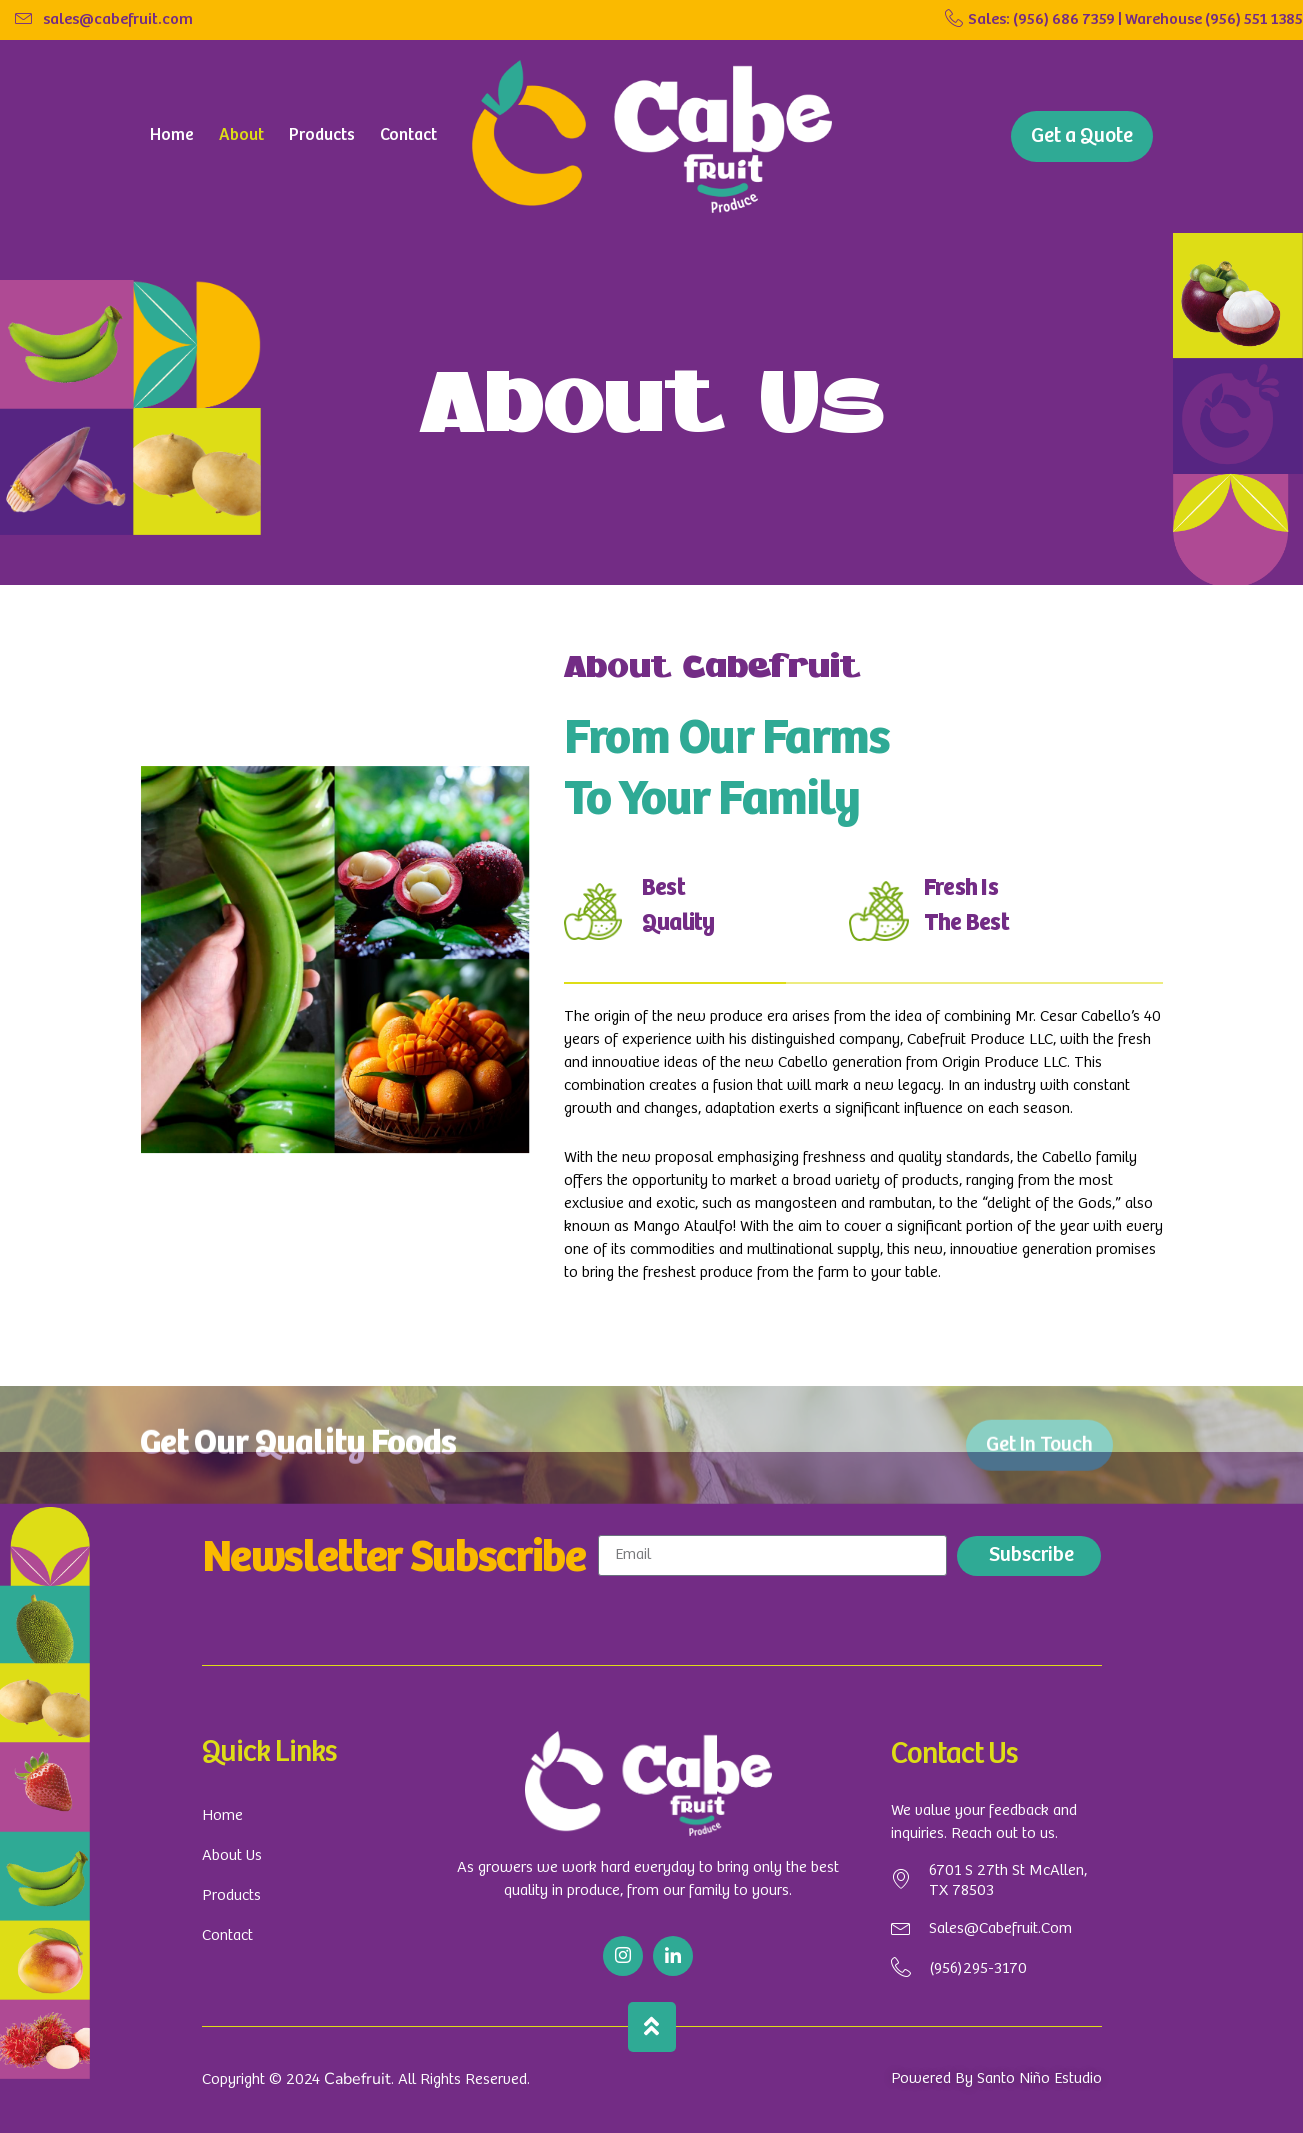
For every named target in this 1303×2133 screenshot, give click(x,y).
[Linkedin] (673, 1956)
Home (172, 135)
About (241, 135)
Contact (408, 135)
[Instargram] (623, 1956)
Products (322, 135)
